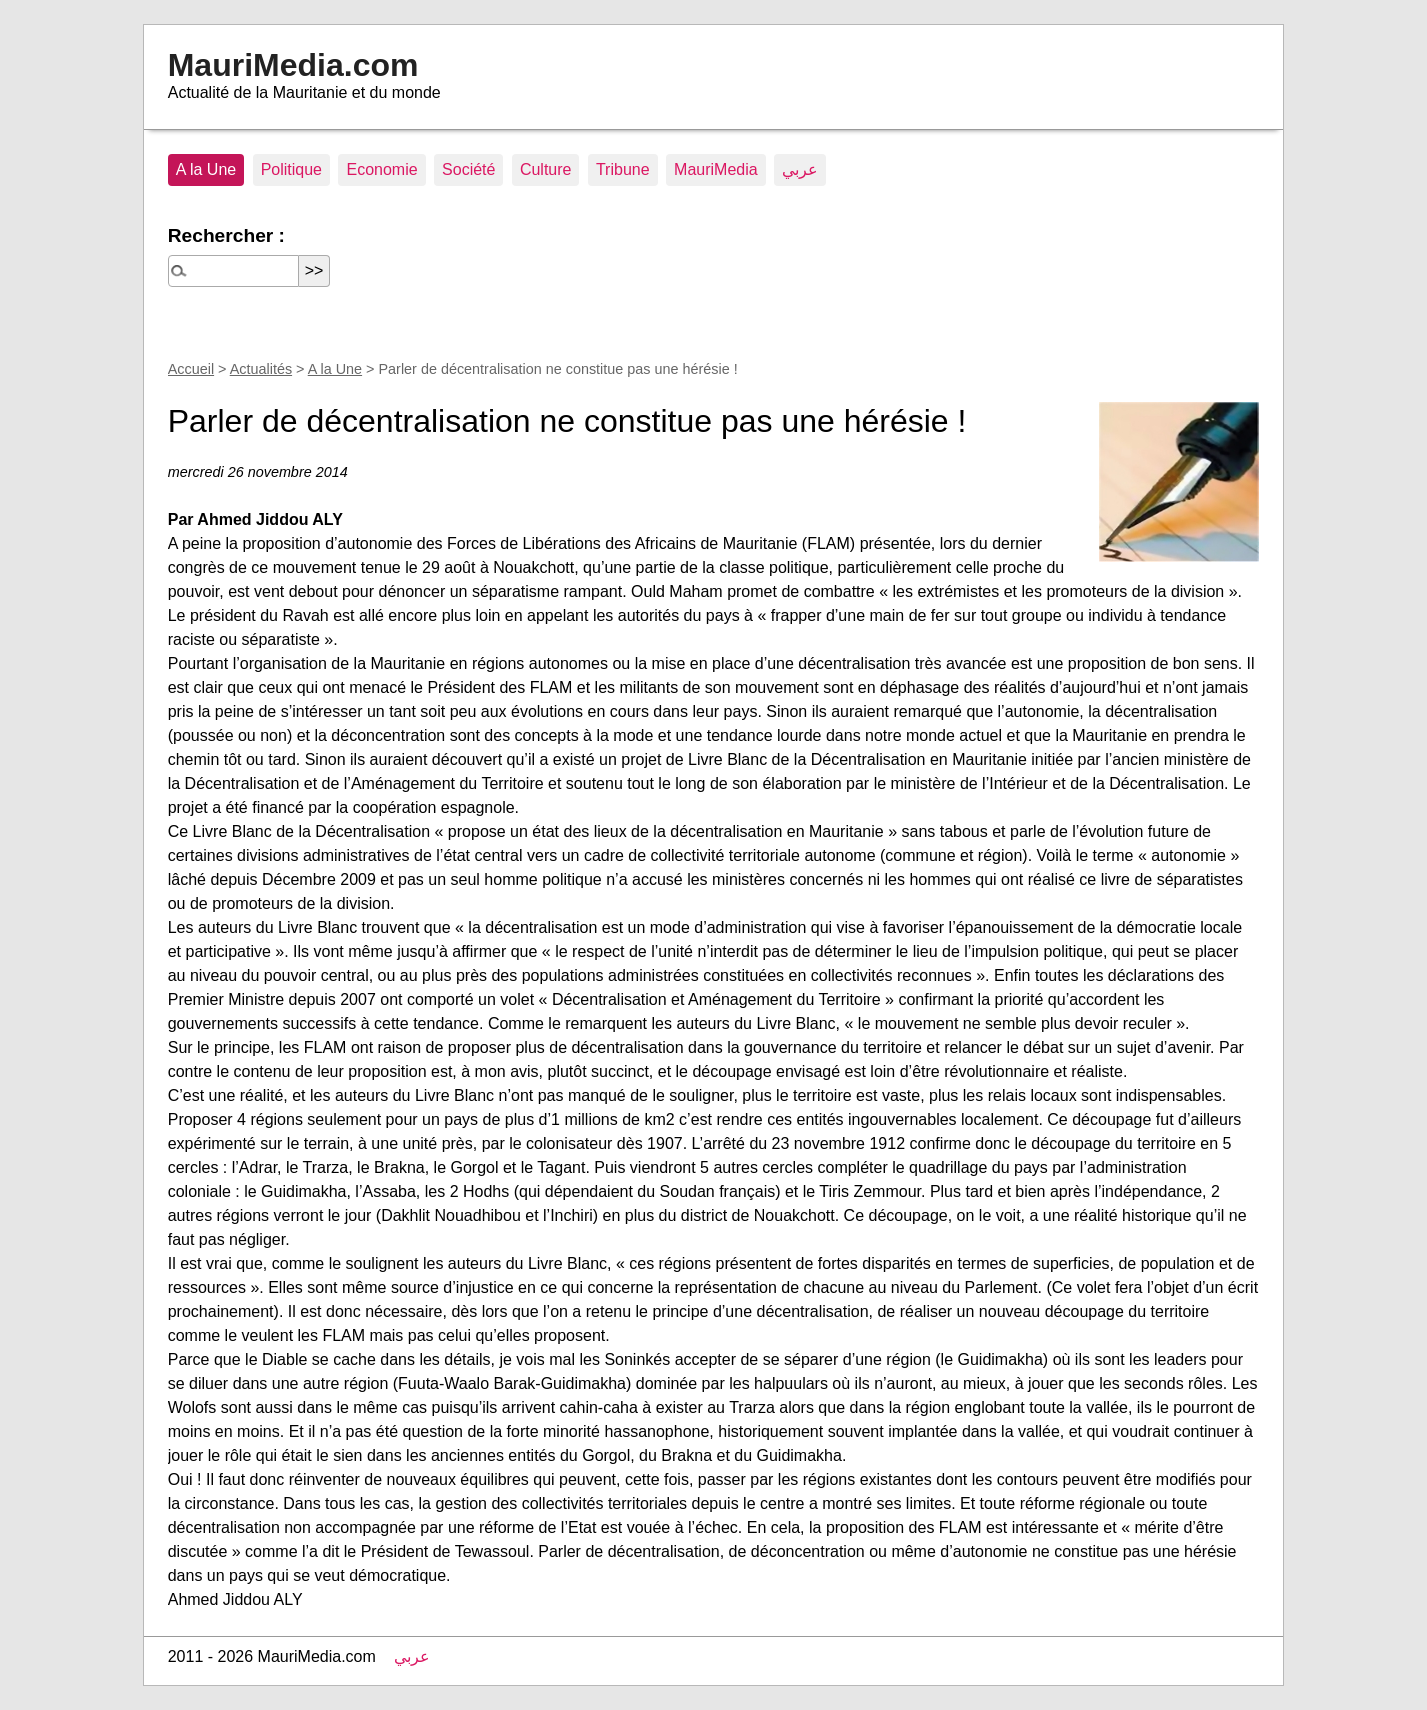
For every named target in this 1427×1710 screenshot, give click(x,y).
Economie (381, 169)
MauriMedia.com (293, 65)
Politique (291, 169)
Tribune (623, 169)
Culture (546, 169)
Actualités (261, 369)
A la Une (206, 169)
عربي (800, 169)
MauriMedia (716, 169)
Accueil (191, 369)
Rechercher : (226, 235)
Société (468, 169)
